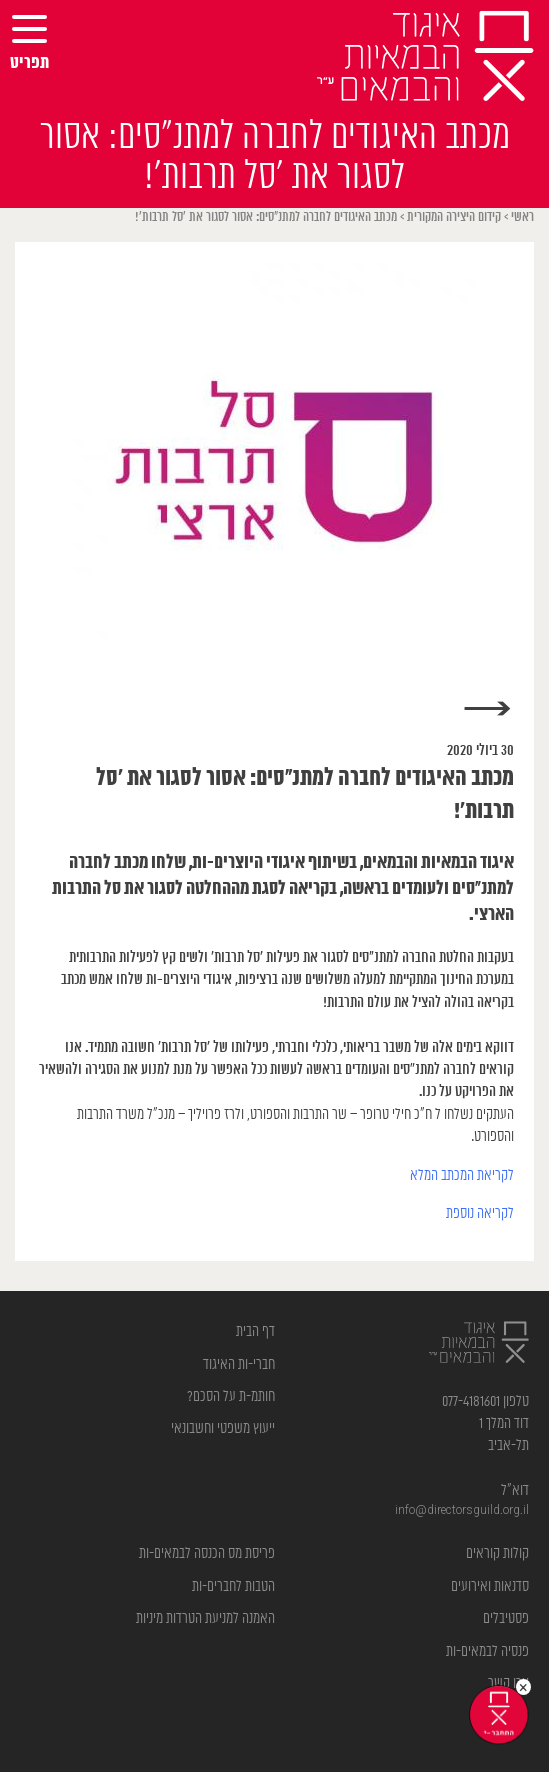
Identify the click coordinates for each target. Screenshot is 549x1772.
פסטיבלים (506, 1618)
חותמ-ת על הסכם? (231, 1396)
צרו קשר (508, 1683)
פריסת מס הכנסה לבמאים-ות (207, 1553)
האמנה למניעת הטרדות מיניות (205, 1618)
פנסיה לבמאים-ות (487, 1651)
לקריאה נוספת (480, 1213)
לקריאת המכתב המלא (462, 1175)
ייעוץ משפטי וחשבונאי (223, 1428)
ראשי (522, 217)
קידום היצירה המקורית (454, 217)
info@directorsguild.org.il (462, 1510)
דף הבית (255, 1331)
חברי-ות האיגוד (239, 1364)
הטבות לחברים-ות (233, 1586)
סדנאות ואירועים (490, 1586)
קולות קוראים (497, 1553)
